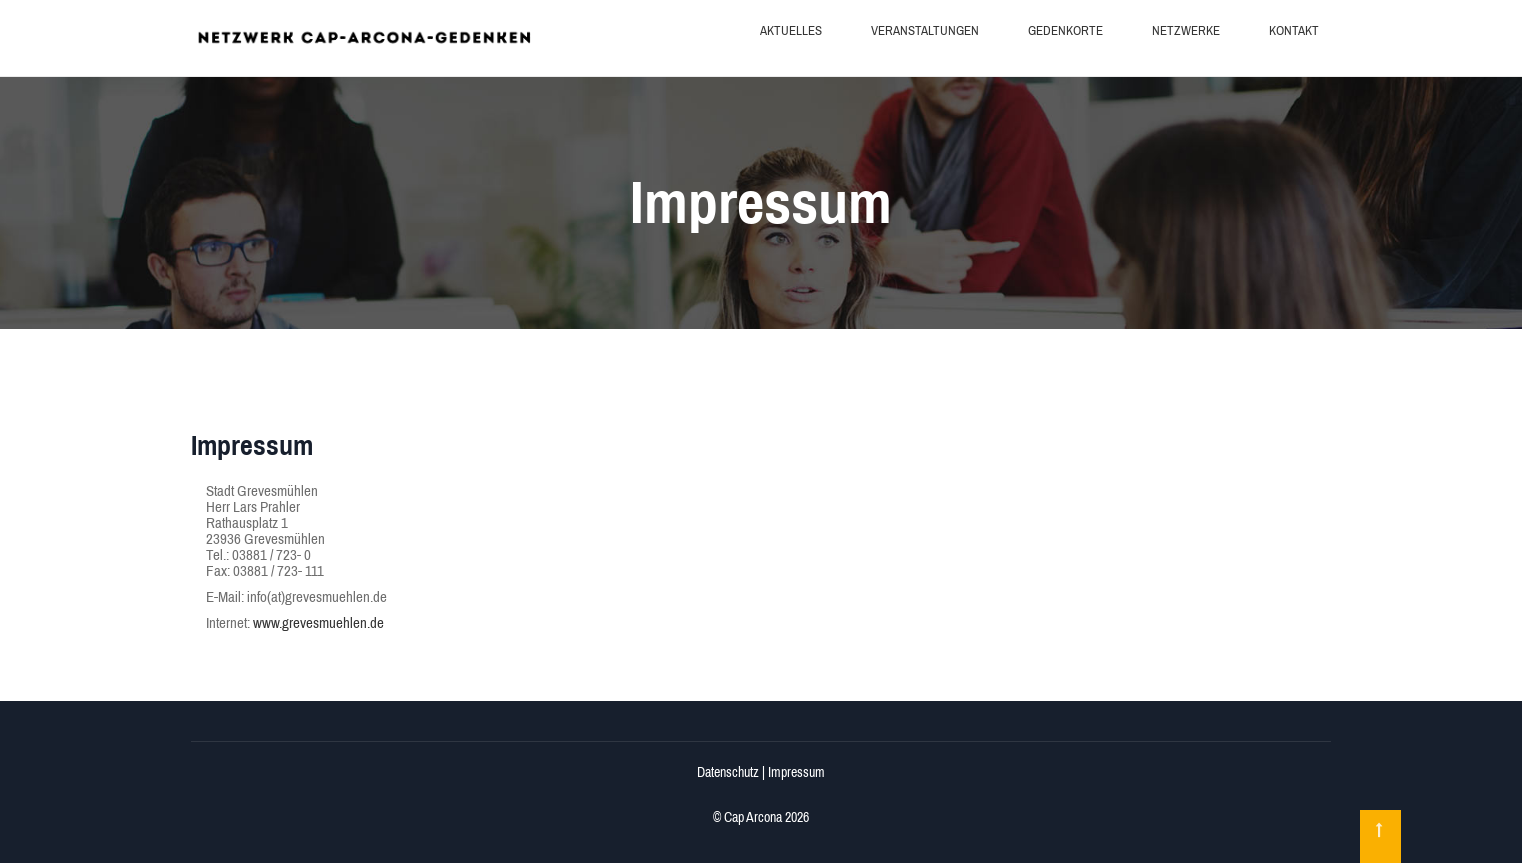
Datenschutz (728, 772)
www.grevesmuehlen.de (318, 623)
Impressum (796, 772)
